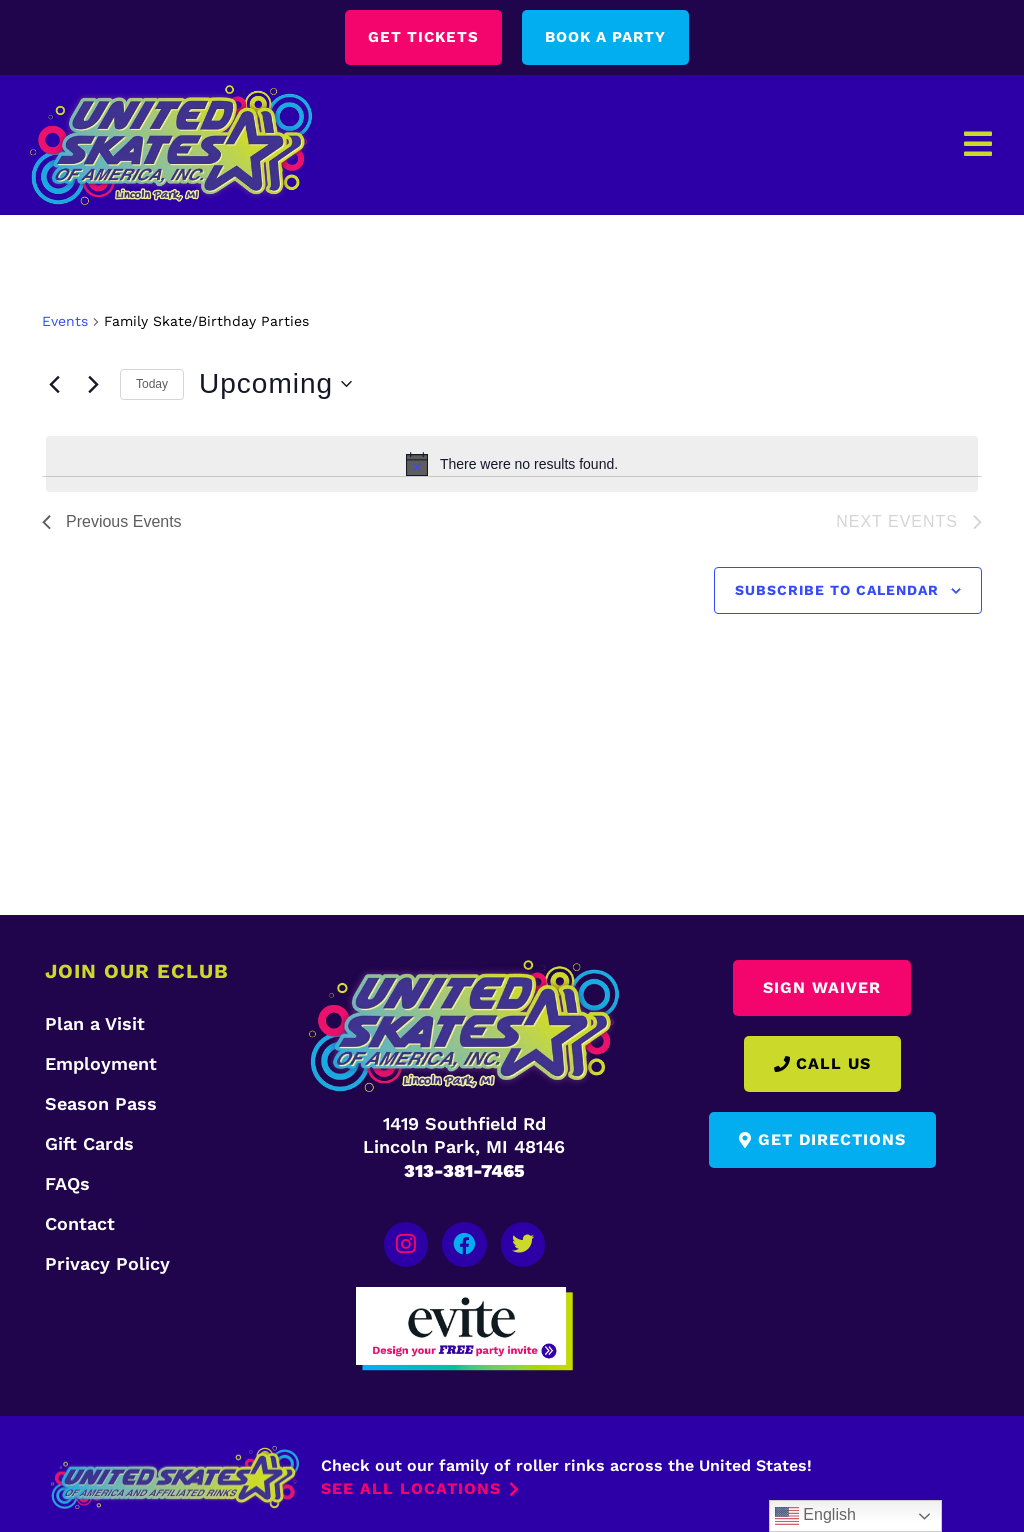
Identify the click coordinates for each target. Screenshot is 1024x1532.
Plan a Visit (95, 1023)
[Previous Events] (54, 385)
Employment (101, 1063)
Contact (80, 1223)
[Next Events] (93, 385)
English (815, 1516)
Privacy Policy (107, 1263)
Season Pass (101, 1103)
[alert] (512, 465)
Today (152, 385)
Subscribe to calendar (837, 591)
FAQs (67, 1183)
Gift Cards (89, 1143)
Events (65, 322)
